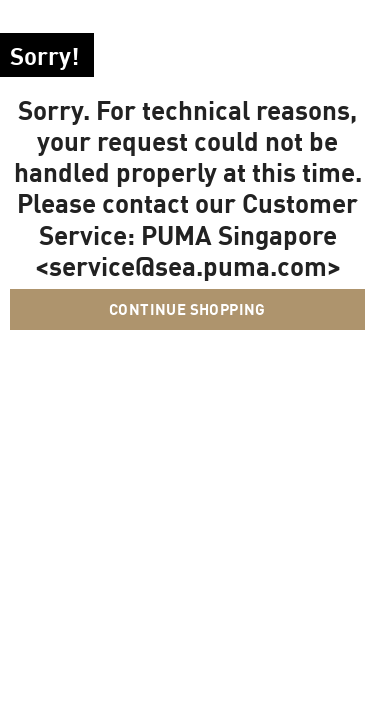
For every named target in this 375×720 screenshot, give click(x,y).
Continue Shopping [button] (187, 309)
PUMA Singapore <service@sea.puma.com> (188, 250)
